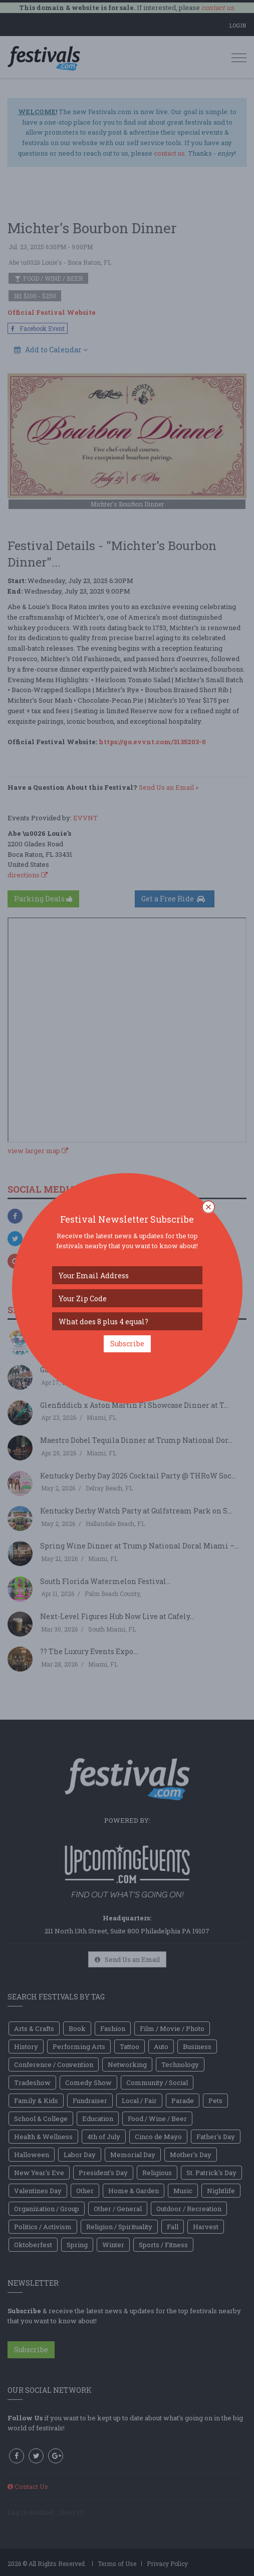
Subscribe (127, 1343)
